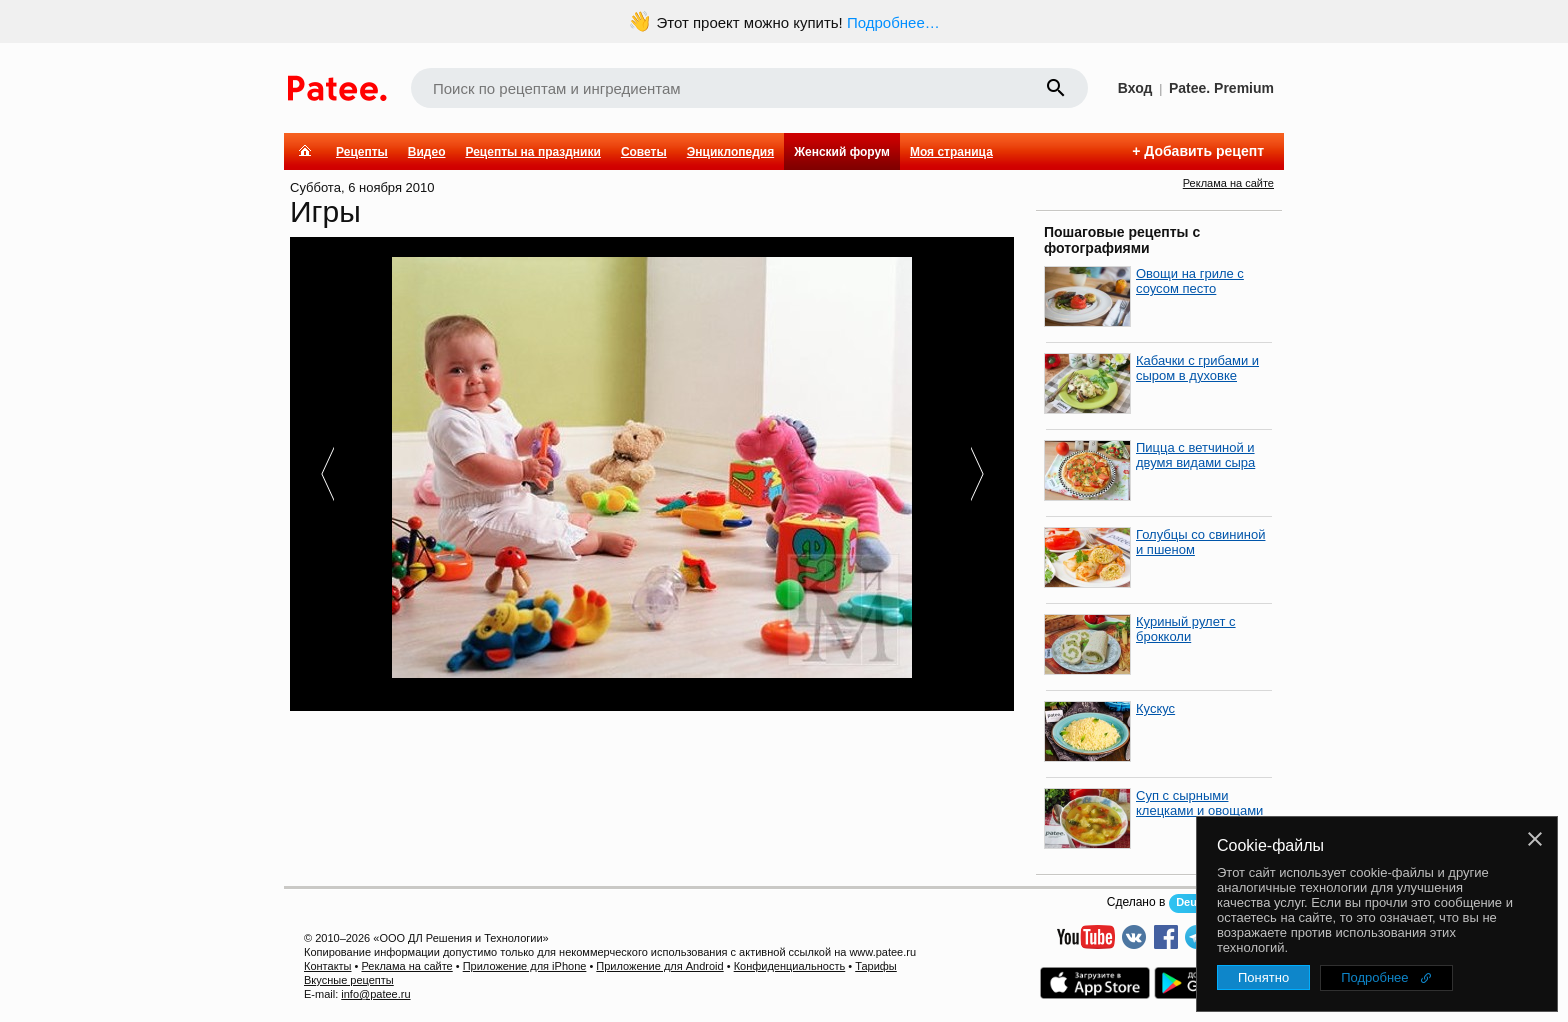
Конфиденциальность (790, 966)
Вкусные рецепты (349, 980)
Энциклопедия (730, 152)
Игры (325, 211)
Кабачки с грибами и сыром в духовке (1197, 368)
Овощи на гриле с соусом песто (1190, 281)
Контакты (328, 966)
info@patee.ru (375, 994)
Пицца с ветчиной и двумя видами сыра (1195, 455)
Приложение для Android (659, 966)
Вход (1135, 88)
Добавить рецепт (1204, 151)
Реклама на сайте (1228, 183)
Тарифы (876, 966)
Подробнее (1374, 977)
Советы (644, 152)
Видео (427, 152)
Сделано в (1136, 902)
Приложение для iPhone (525, 966)
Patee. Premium (1221, 88)
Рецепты (362, 152)
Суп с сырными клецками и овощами (1199, 803)
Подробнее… (893, 22)
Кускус (1155, 708)
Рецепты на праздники (532, 152)
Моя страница (951, 152)
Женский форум (842, 152)
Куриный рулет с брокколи (1186, 629)
